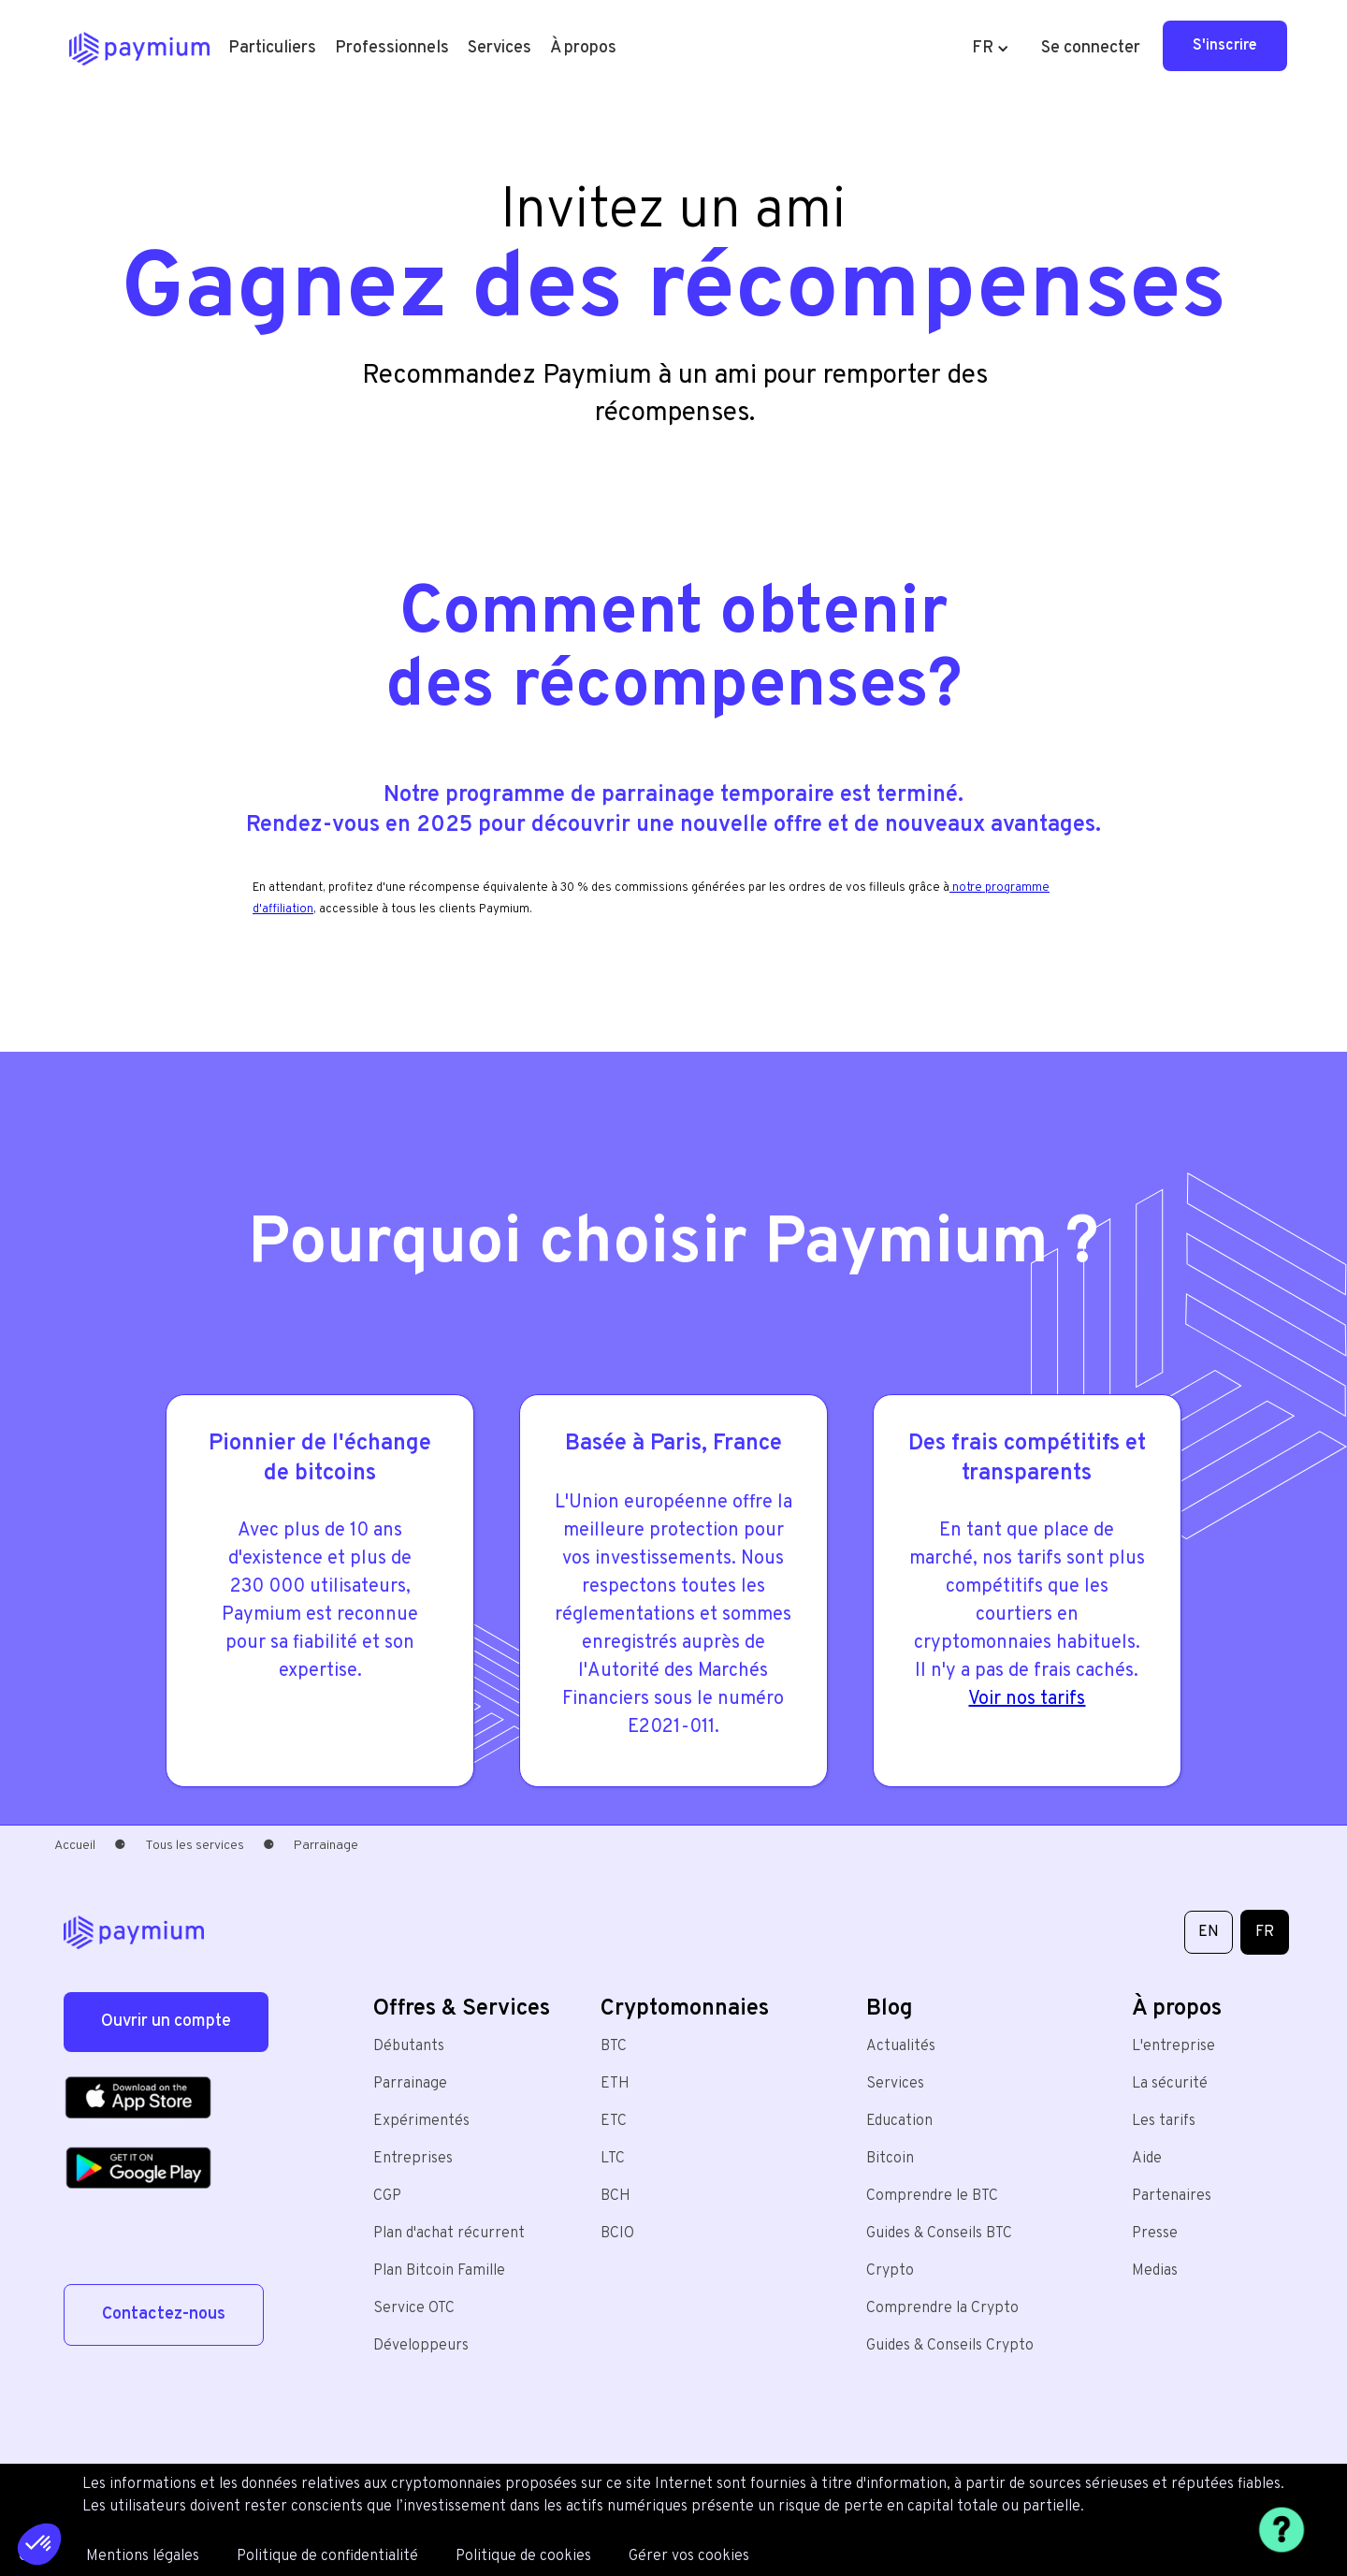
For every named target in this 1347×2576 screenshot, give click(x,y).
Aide (1147, 2158)
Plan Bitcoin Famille (439, 2271)
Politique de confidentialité (327, 2556)
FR (1264, 1932)
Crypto (890, 2271)
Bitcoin (890, 2158)
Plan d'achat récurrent (449, 2233)
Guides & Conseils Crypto (950, 2345)
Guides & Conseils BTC (939, 2233)
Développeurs (421, 2345)
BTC (614, 2046)
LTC (613, 2158)
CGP (387, 2196)
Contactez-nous (163, 2314)
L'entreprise (1173, 2046)
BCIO (617, 2233)
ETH (615, 2083)
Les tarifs (1163, 2121)
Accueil (74, 1846)
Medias (1155, 2271)
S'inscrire (1225, 45)
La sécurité (1170, 2083)
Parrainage (410, 2083)
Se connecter (1090, 48)
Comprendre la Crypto (942, 2308)
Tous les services (194, 1846)
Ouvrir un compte (166, 2021)
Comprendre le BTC (932, 2196)
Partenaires (1171, 2196)
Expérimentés (421, 2121)
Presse (1155, 2233)
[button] (272, 49)
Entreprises (413, 2158)
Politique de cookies (523, 2556)
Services (895, 2083)
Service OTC (414, 2308)
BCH (615, 2196)
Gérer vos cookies (689, 2556)
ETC (614, 2121)
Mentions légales (142, 2556)
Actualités (900, 2046)
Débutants (408, 2046)
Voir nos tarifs (1026, 1699)
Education (899, 2121)
